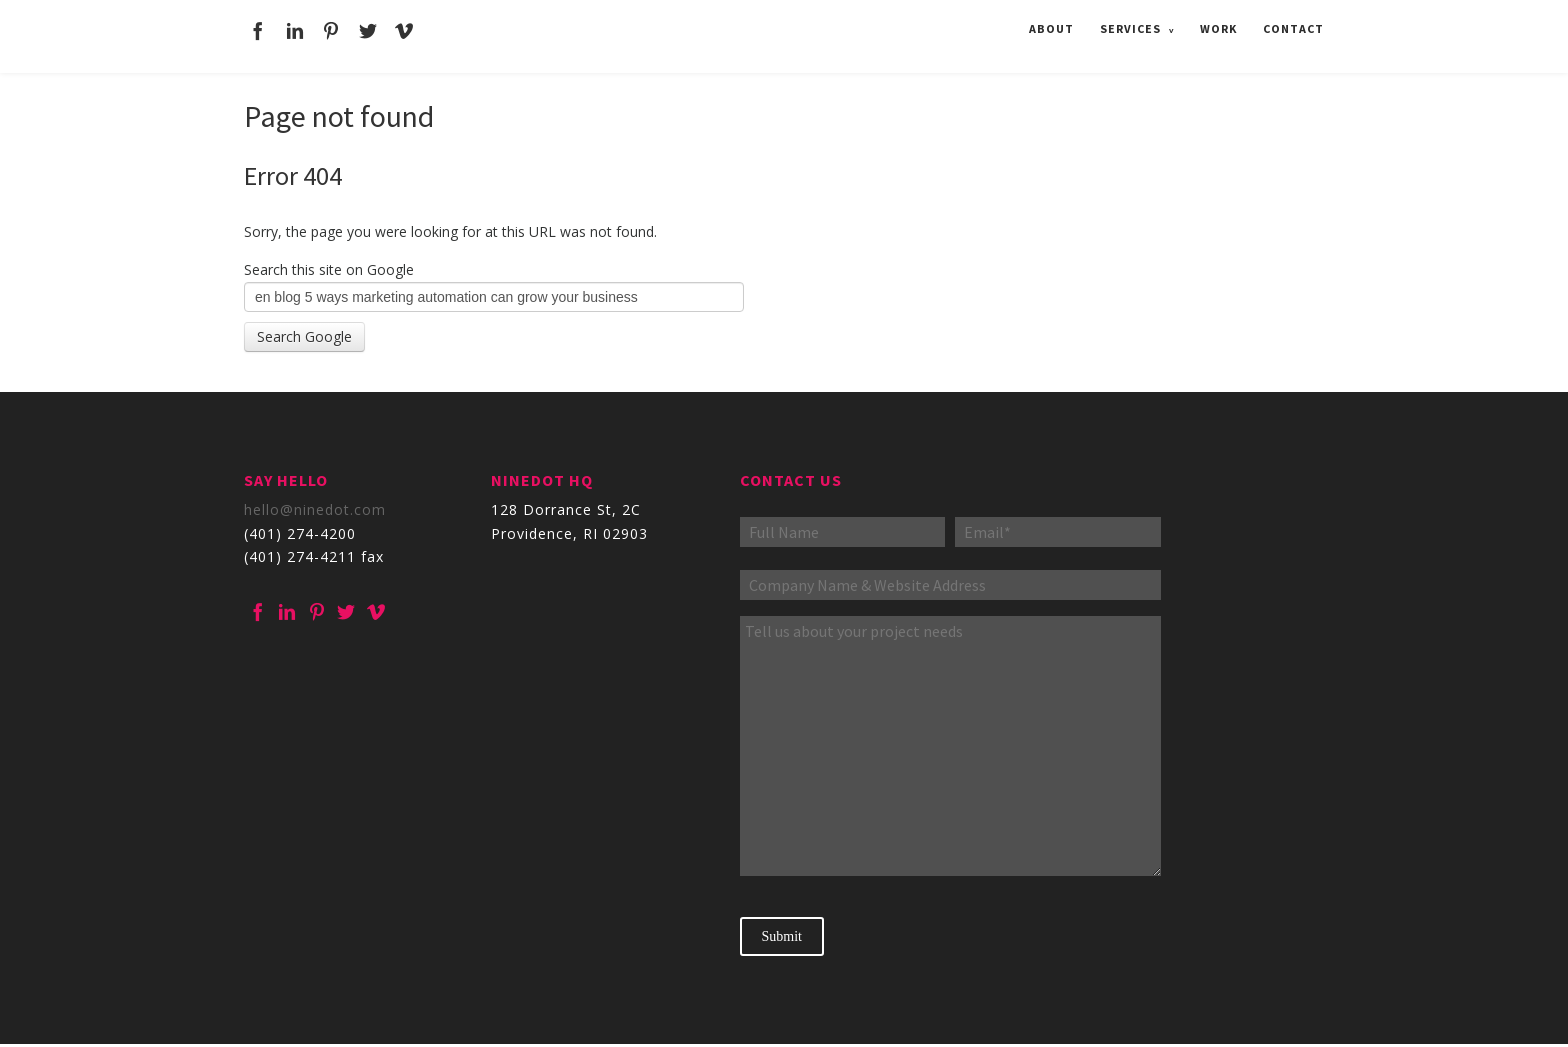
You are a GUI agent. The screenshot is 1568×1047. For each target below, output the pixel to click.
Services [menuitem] (1130, 26)
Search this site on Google (329, 269)
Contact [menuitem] (1293, 26)
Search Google (304, 336)
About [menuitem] (1051, 26)
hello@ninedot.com (315, 509)
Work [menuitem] (1218, 26)
